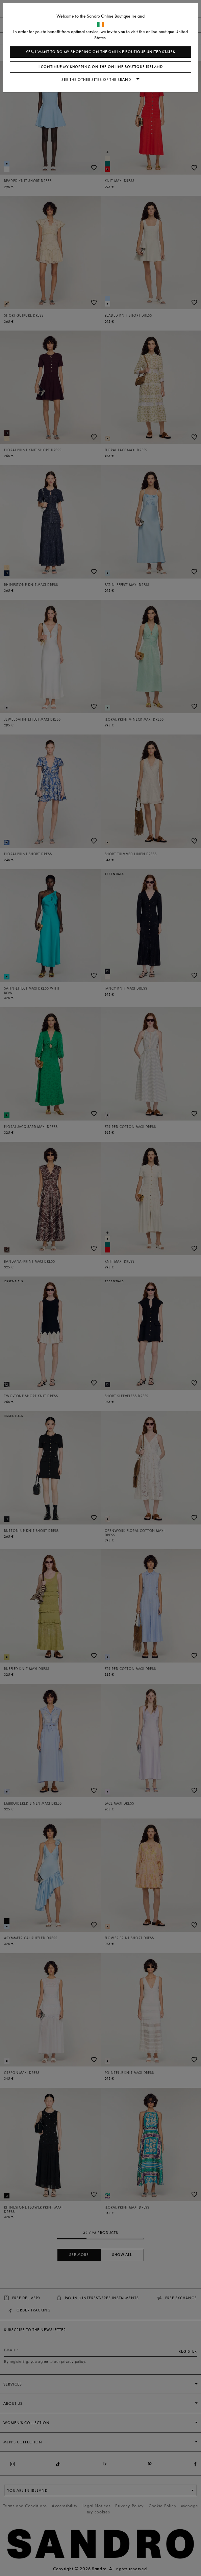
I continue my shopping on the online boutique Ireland (101, 67)
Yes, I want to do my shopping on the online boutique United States (100, 52)
